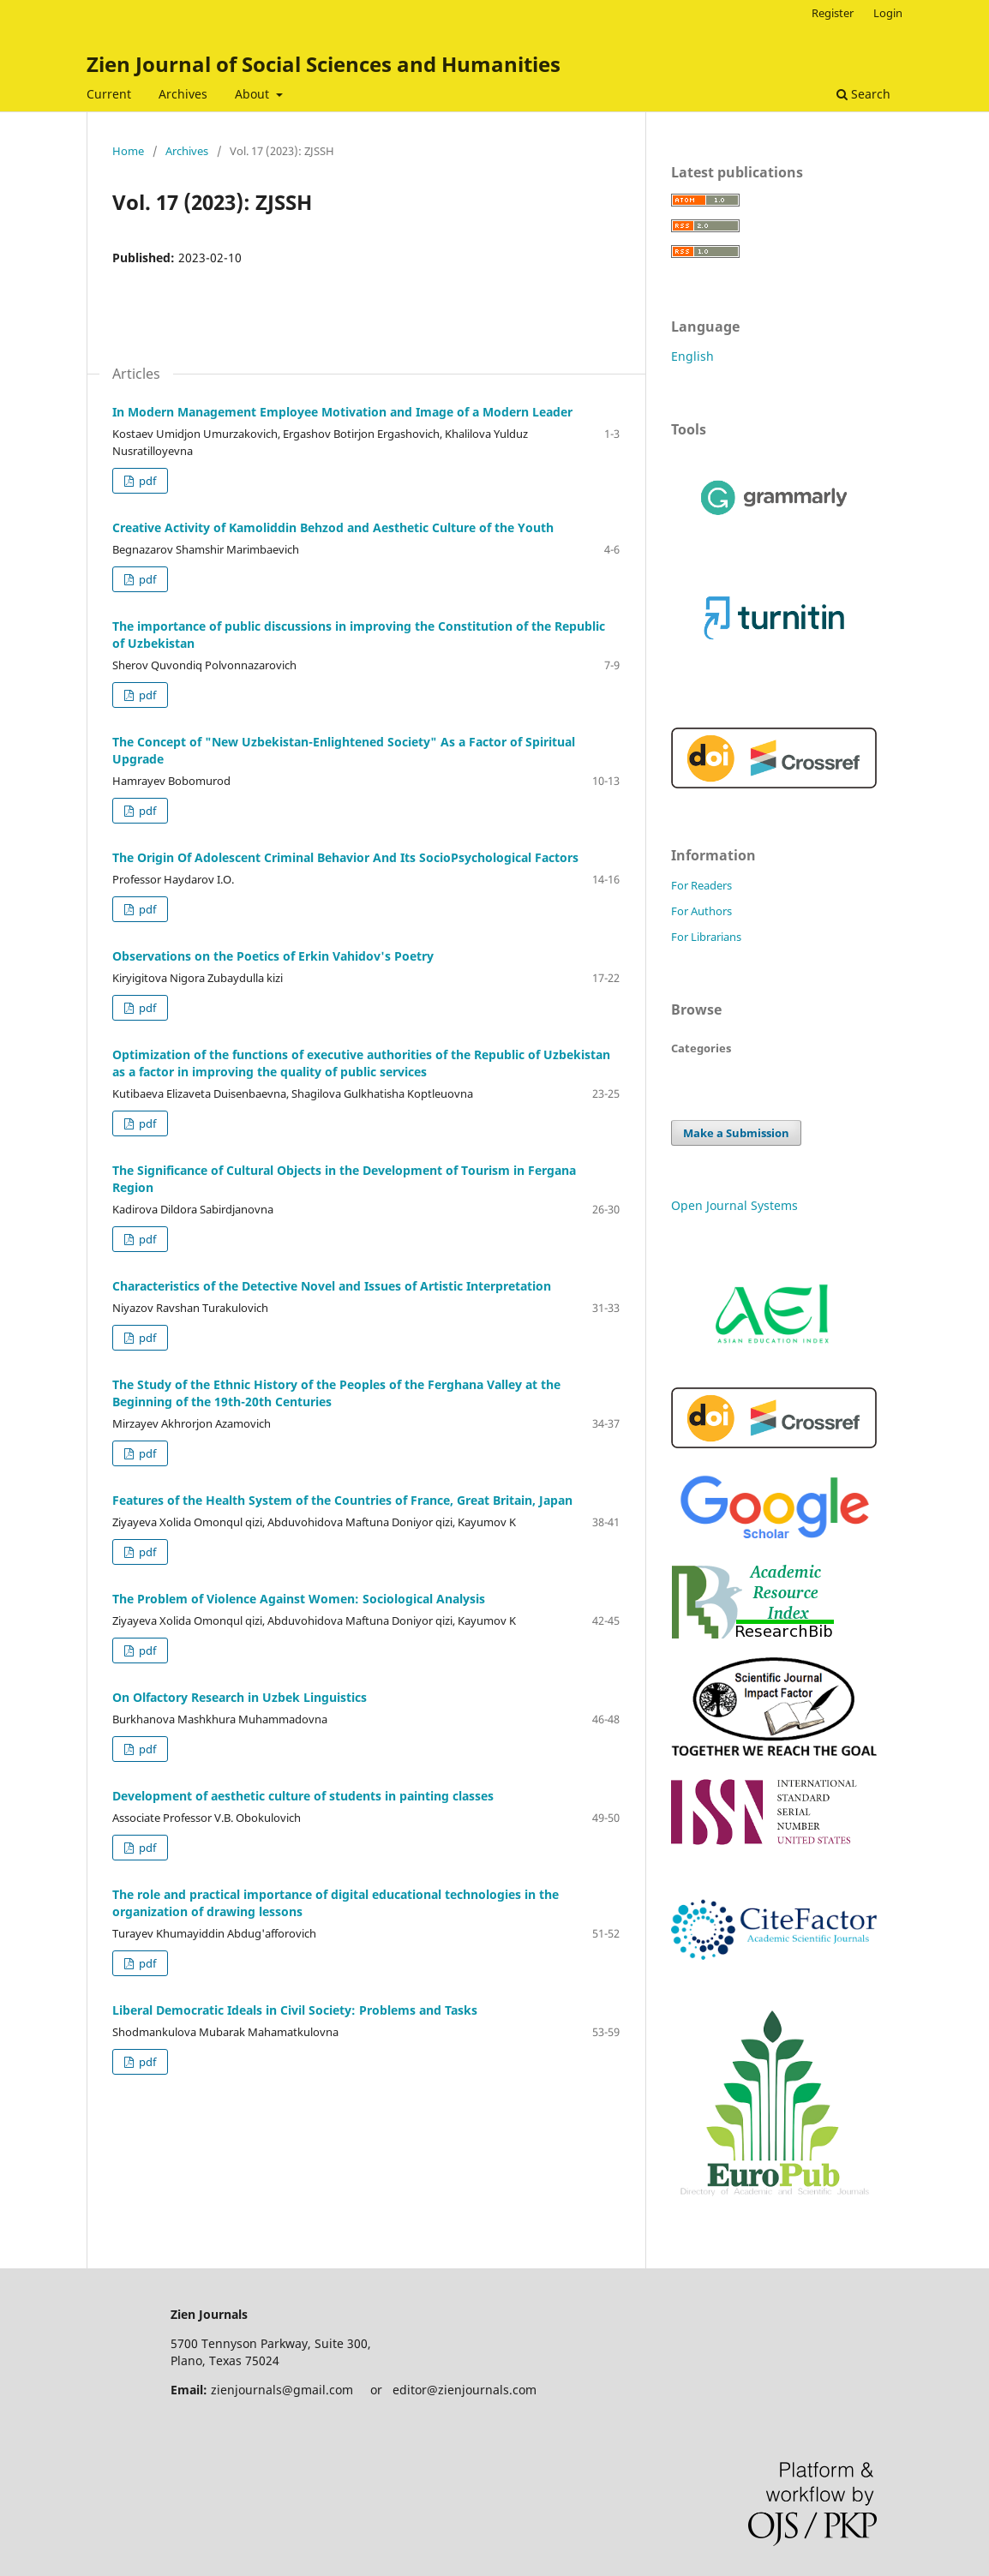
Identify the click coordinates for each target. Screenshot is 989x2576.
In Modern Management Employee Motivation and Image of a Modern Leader (342, 412)
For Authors (701, 911)
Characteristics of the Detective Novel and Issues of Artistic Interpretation (331, 1286)
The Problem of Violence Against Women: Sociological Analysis (298, 1599)
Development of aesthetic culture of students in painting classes (303, 1796)
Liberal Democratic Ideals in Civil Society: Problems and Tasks (294, 2010)
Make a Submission (736, 1133)
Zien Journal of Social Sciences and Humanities (323, 64)
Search (863, 94)
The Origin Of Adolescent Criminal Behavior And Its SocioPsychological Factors (345, 857)
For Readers (701, 885)
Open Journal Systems (734, 1205)
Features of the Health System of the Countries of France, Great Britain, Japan (342, 1500)
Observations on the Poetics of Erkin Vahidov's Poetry (273, 956)
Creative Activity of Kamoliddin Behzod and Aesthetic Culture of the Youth (333, 527)
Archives (183, 94)
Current (109, 94)
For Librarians (706, 936)
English (692, 356)
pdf (146, 480)
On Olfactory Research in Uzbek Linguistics (239, 1697)
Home (128, 151)
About (254, 94)
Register (833, 13)
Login (887, 13)
